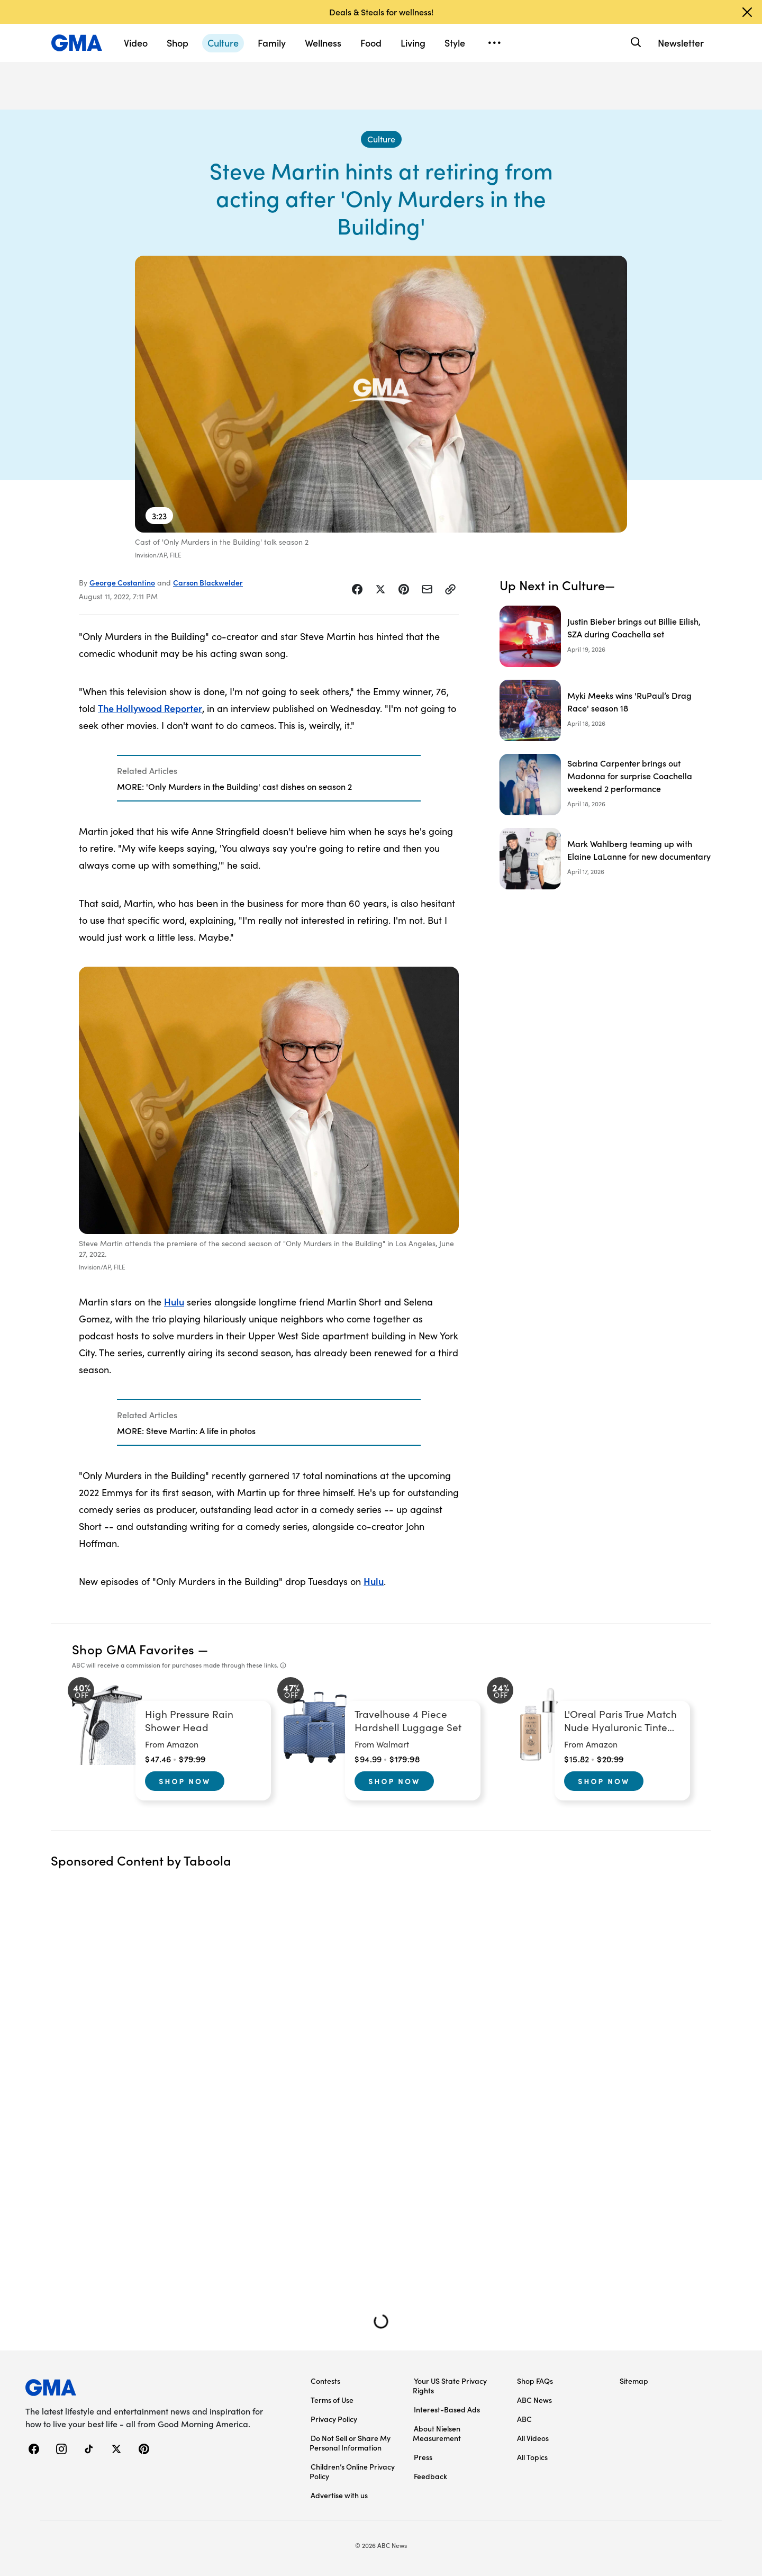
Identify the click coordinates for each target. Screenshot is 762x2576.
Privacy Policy (334, 2418)
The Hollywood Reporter (150, 708)
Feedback (430, 2476)
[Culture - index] (381, 139)
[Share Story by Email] (427, 589)
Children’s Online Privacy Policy (352, 2471)
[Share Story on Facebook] (357, 589)
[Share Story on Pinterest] (403, 589)
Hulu (174, 1301)
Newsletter (681, 42)
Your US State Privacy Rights (450, 2385)
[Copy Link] (450, 589)
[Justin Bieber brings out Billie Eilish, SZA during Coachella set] (605, 636)
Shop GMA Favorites (133, 1649)
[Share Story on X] (380, 589)
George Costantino (122, 582)
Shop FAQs (535, 2380)
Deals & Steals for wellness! (381, 11)
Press (423, 2457)
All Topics (532, 2457)
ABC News (534, 2399)
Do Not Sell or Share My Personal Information (350, 2443)
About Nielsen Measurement (437, 2433)
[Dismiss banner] (747, 12)
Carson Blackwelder (208, 582)
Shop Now (185, 1781)
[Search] (634, 42)
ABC (524, 2418)
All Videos (533, 2438)
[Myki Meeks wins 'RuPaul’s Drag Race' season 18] (605, 710)
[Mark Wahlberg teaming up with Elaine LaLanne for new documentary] (605, 858)
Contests (325, 2380)
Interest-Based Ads (447, 2409)
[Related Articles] (269, 778)
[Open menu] (494, 42)
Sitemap (634, 2380)
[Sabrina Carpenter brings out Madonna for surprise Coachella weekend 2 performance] (605, 784)
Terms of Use (332, 2399)
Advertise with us (339, 2495)
